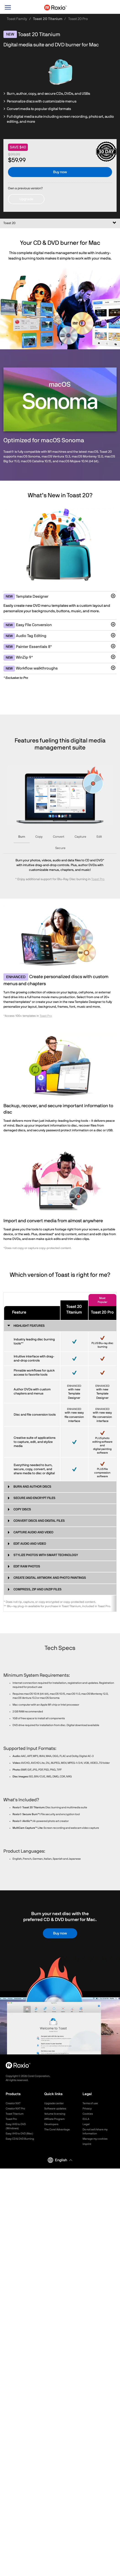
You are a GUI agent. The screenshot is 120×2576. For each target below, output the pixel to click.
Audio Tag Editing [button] (24, 636)
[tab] (60, 596)
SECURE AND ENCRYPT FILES (34, 1498)
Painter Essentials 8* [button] (27, 647)
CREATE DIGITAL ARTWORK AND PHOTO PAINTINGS (49, 1577)
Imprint (87, 2144)
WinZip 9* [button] (18, 658)
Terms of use (90, 2103)
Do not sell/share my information (95, 2131)
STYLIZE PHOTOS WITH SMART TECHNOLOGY (45, 1555)
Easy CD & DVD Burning (20, 2138)
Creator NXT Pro (15, 2108)
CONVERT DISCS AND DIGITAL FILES (39, 1520)
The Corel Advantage (57, 2129)
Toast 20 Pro (78, 19)
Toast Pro (97, 879)
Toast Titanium (14, 2113)
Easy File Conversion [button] (27, 625)
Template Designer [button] (25, 597)
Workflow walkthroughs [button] (30, 669)
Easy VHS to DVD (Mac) (19, 2133)
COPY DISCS (22, 1509)
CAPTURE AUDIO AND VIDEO (33, 1532)
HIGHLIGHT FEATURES (29, 1325)
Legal (86, 2124)
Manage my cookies (95, 2138)
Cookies (88, 2113)
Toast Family (17, 19)
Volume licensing (54, 2113)
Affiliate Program (54, 2119)
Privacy (87, 2108)
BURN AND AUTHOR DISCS (32, 1486)
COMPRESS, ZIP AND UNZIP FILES (37, 1589)
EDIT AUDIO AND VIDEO (29, 1543)
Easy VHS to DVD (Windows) (16, 2126)
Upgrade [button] (26, 199)
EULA (86, 2119)
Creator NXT (13, 2103)
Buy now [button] (60, 1933)
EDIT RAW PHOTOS (26, 1566)
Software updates (55, 2108)
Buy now (60, 172)
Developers (51, 2124)
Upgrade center (54, 2103)
